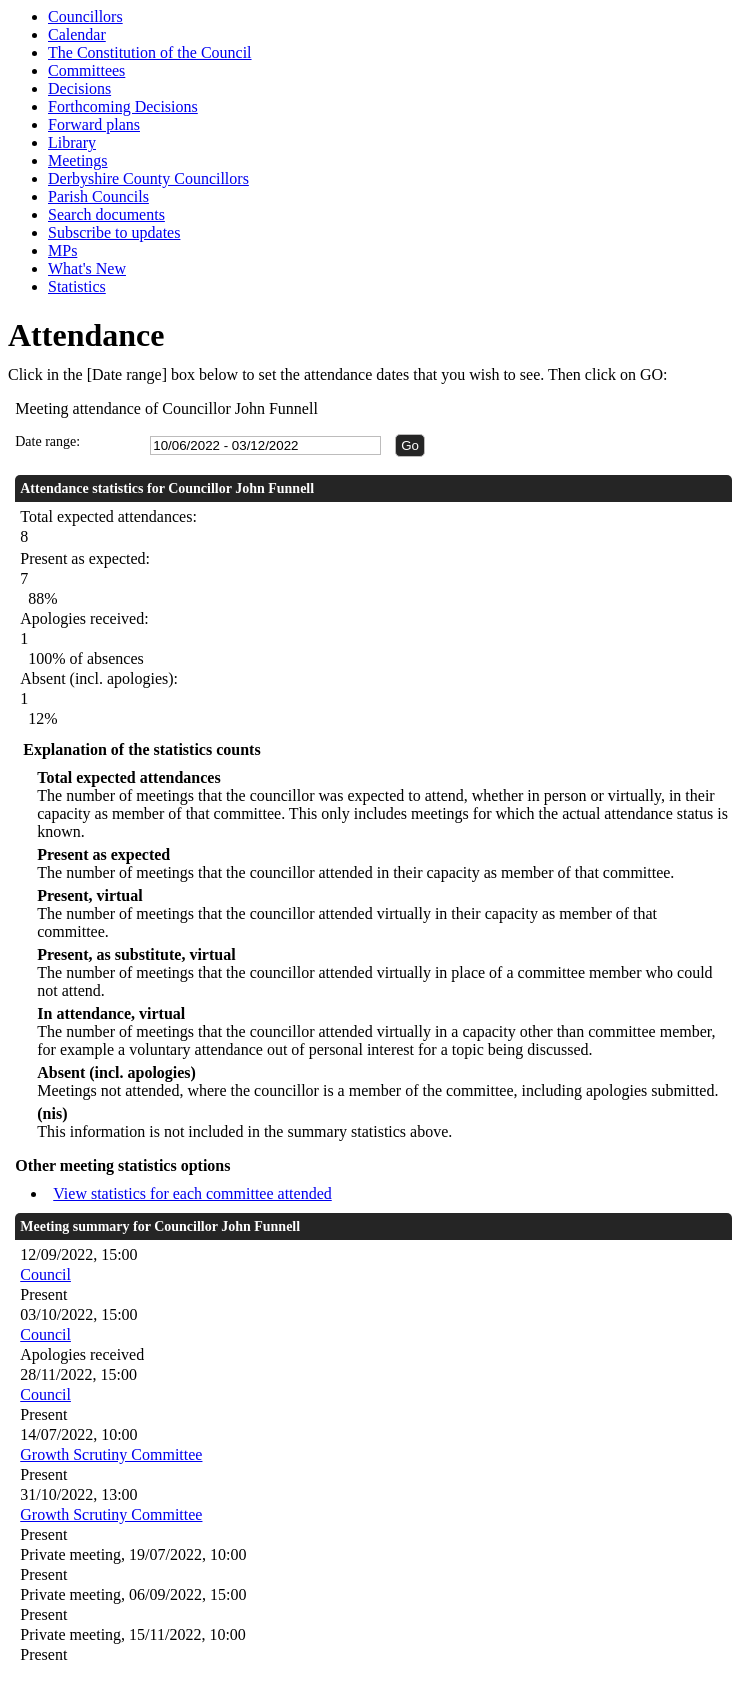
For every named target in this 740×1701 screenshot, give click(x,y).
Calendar (77, 34)
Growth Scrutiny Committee (111, 1454)
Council (45, 1274)
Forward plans (94, 124)
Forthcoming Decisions (123, 106)
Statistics (77, 286)
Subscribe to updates (114, 232)
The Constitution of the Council (150, 52)
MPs (62, 250)
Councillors (85, 16)
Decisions (79, 88)
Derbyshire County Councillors (148, 178)
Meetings (78, 160)
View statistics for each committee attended (192, 1193)
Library (72, 142)
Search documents (106, 214)
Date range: (47, 441)
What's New (87, 268)
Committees (86, 70)
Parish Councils (98, 196)
